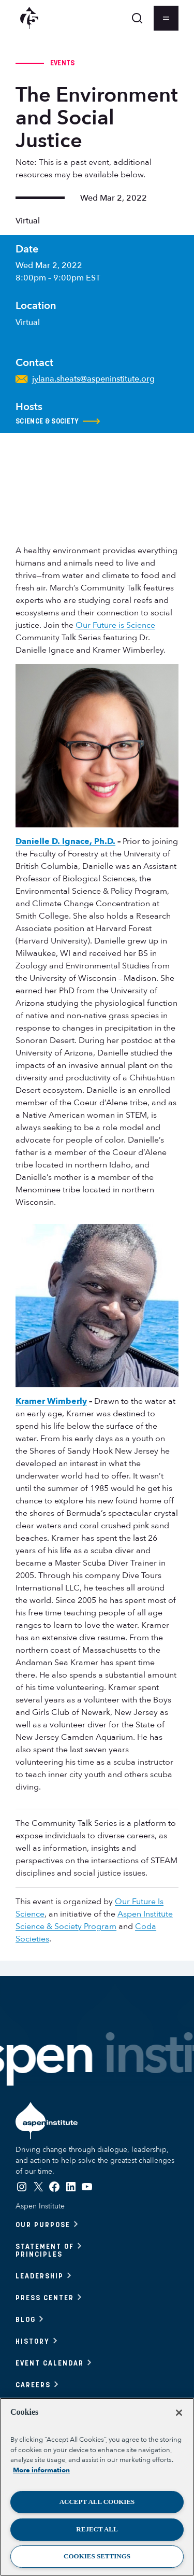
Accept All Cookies (97, 2501)
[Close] (179, 2412)
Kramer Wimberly (51, 1401)
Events (62, 62)
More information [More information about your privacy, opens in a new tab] (41, 2470)
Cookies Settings (97, 2556)
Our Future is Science (115, 625)
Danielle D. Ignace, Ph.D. (65, 841)
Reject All (96, 2529)
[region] (97, 2487)
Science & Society (58, 421)
